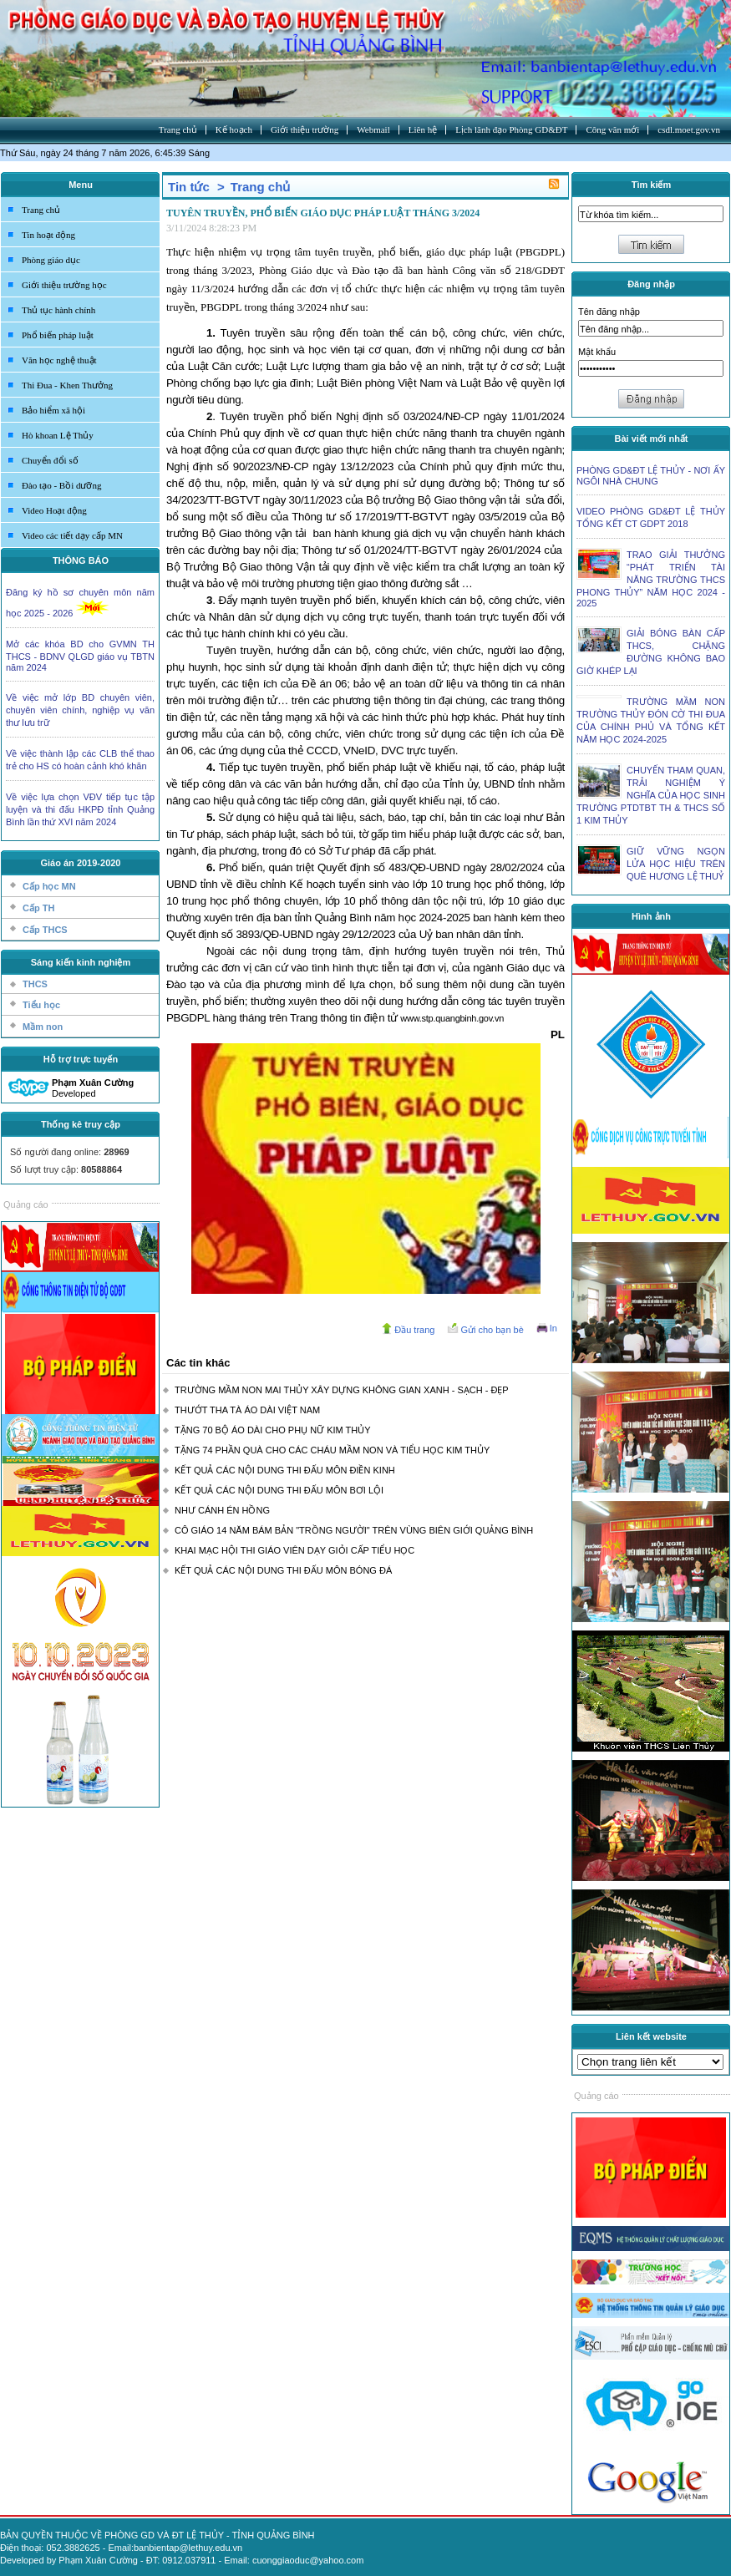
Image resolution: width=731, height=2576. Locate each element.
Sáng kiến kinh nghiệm (81, 962)
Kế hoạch (234, 129)
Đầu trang (414, 1330)
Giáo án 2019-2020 (80, 863)
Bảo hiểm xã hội (53, 410)
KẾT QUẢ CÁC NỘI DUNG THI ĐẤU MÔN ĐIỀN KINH (285, 1470)
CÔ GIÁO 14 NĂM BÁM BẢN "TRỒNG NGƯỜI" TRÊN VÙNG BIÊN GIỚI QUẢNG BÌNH (354, 1530)
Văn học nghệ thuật (59, 360)
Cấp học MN (49, 886)
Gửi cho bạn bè (491, 1330)
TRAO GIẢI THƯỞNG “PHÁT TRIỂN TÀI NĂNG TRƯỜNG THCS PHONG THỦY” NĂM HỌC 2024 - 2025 (650, 579)
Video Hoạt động (54, 510)
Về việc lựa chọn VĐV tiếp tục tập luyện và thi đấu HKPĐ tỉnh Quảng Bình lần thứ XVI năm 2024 (80, 809)
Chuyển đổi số (50, 460)
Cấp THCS (45, 930)
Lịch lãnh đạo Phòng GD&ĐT (511, 129)
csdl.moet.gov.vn (688, 129)
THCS (35, 984)
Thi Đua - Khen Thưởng (67, 385)
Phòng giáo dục (51, 260)
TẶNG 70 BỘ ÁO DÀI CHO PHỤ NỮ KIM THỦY (273, 1430)
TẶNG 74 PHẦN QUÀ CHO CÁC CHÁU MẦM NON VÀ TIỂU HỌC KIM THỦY (332, 1450)
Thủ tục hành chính (58, 310)
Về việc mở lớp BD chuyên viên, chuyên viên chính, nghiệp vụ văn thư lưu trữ (80, 710)
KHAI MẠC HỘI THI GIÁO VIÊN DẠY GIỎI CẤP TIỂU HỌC (294, 1550)
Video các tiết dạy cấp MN (72, 535)
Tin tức (189, 187)
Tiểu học (41, 1005)
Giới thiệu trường (304, 129)
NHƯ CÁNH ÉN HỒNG (222, 1510)
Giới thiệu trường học (64, 285)
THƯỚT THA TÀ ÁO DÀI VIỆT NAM (247, 1410)
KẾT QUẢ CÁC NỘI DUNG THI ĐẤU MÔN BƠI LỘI (279, 1490)
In (553, 1328)
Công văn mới (612, 129)
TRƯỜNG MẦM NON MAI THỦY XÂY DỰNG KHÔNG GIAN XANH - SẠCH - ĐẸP (342, 1390)
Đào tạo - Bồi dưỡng (61, 485)
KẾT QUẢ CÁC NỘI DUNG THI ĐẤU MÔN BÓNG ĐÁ (283, 1570)
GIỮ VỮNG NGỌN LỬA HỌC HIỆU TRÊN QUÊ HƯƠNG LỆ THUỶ (676, 863)
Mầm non (43, 1027)
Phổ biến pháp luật (58, 335)
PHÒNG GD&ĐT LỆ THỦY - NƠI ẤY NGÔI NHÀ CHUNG (650, 475)
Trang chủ (178, 129)
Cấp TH (38, 908)
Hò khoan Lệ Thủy (58, 435)
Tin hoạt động (48, 235)
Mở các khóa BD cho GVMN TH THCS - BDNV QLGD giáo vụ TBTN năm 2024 (80, 655)
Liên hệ (423, 129)
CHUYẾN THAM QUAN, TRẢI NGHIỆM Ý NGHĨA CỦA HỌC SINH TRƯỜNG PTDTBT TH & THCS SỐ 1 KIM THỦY (650, 795)
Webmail (373, 129)
